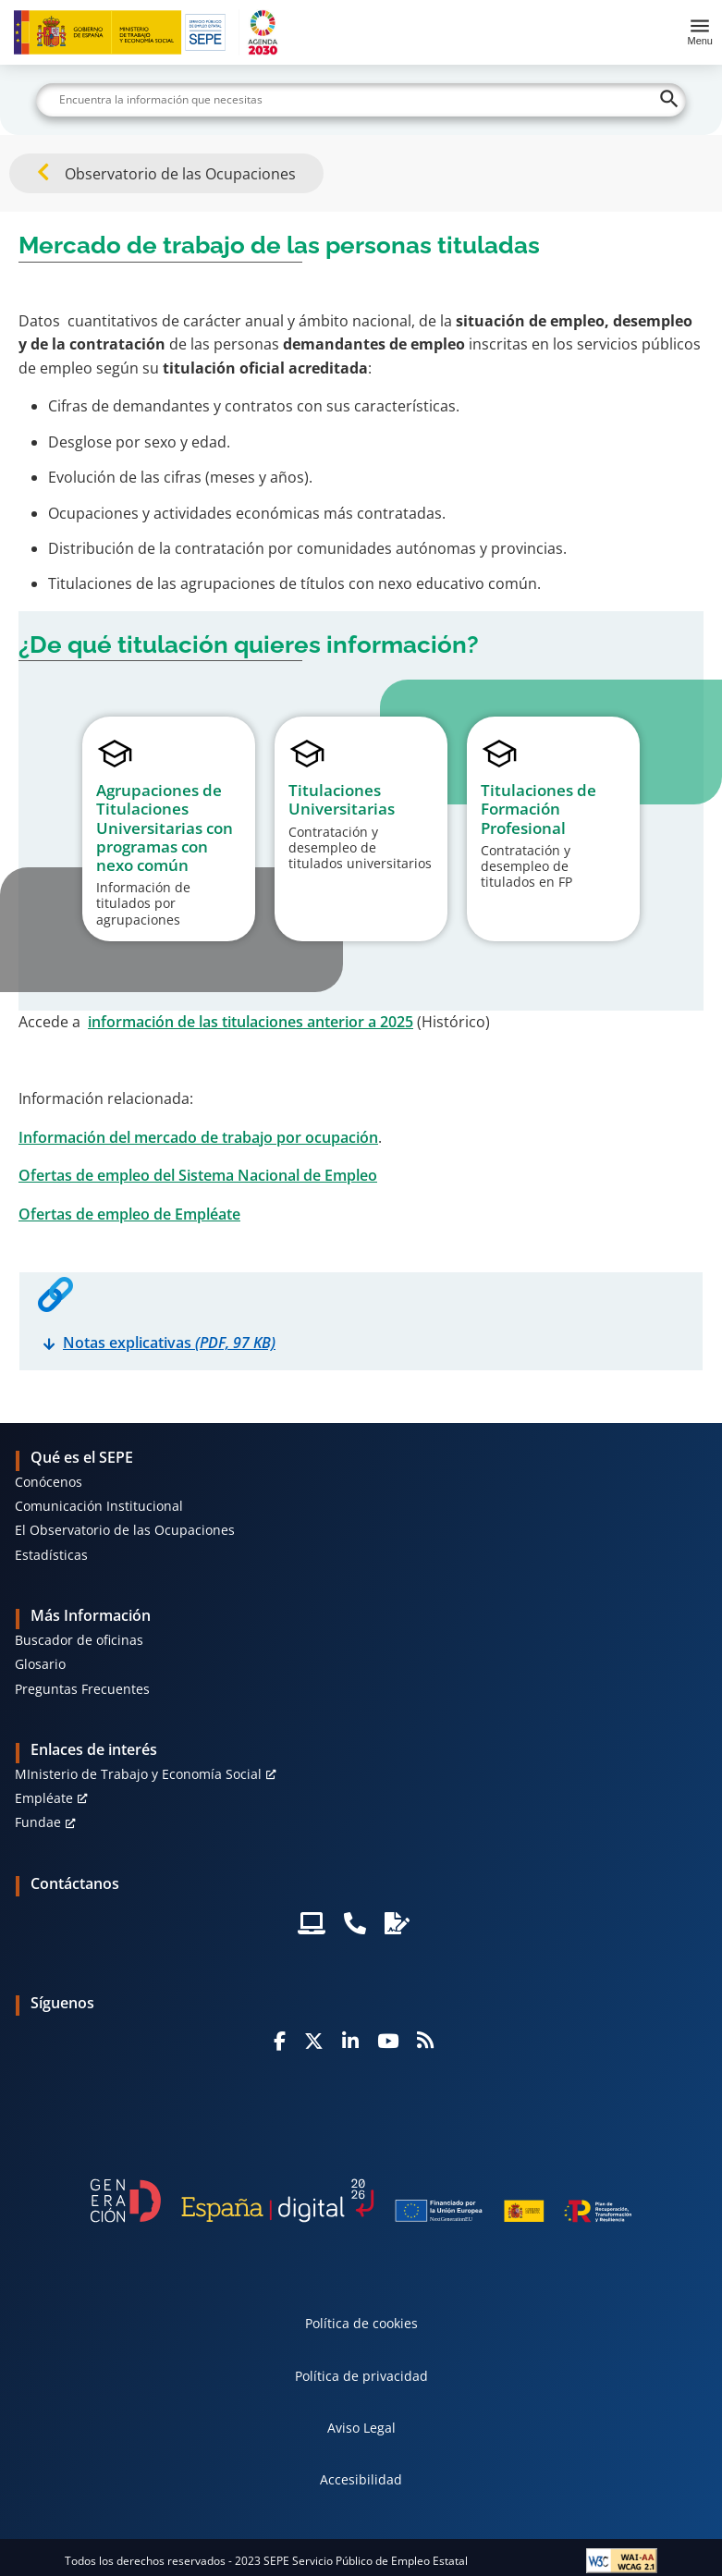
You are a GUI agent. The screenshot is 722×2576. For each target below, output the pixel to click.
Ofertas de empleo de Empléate (129, 1214)
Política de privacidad (361, 2376)
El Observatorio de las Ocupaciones (125, 1530)
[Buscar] (361, 100)
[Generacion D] (361, 2201)
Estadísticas (51, 1555)
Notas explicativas (169, 1342)
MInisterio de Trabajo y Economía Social (138, 1774)
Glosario (40, 1664)
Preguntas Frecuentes (82, 1689)
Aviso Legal (361, 2427)
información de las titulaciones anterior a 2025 (250, 1022)
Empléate (44, 1798)
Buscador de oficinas (79, 1640)
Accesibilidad (361, 2479)
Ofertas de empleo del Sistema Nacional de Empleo (197, 1175)
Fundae (38, 1822)
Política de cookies (361, 2323)
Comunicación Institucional (99, 1506)
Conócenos (48, 1481)
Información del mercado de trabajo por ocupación (198, 1137)
